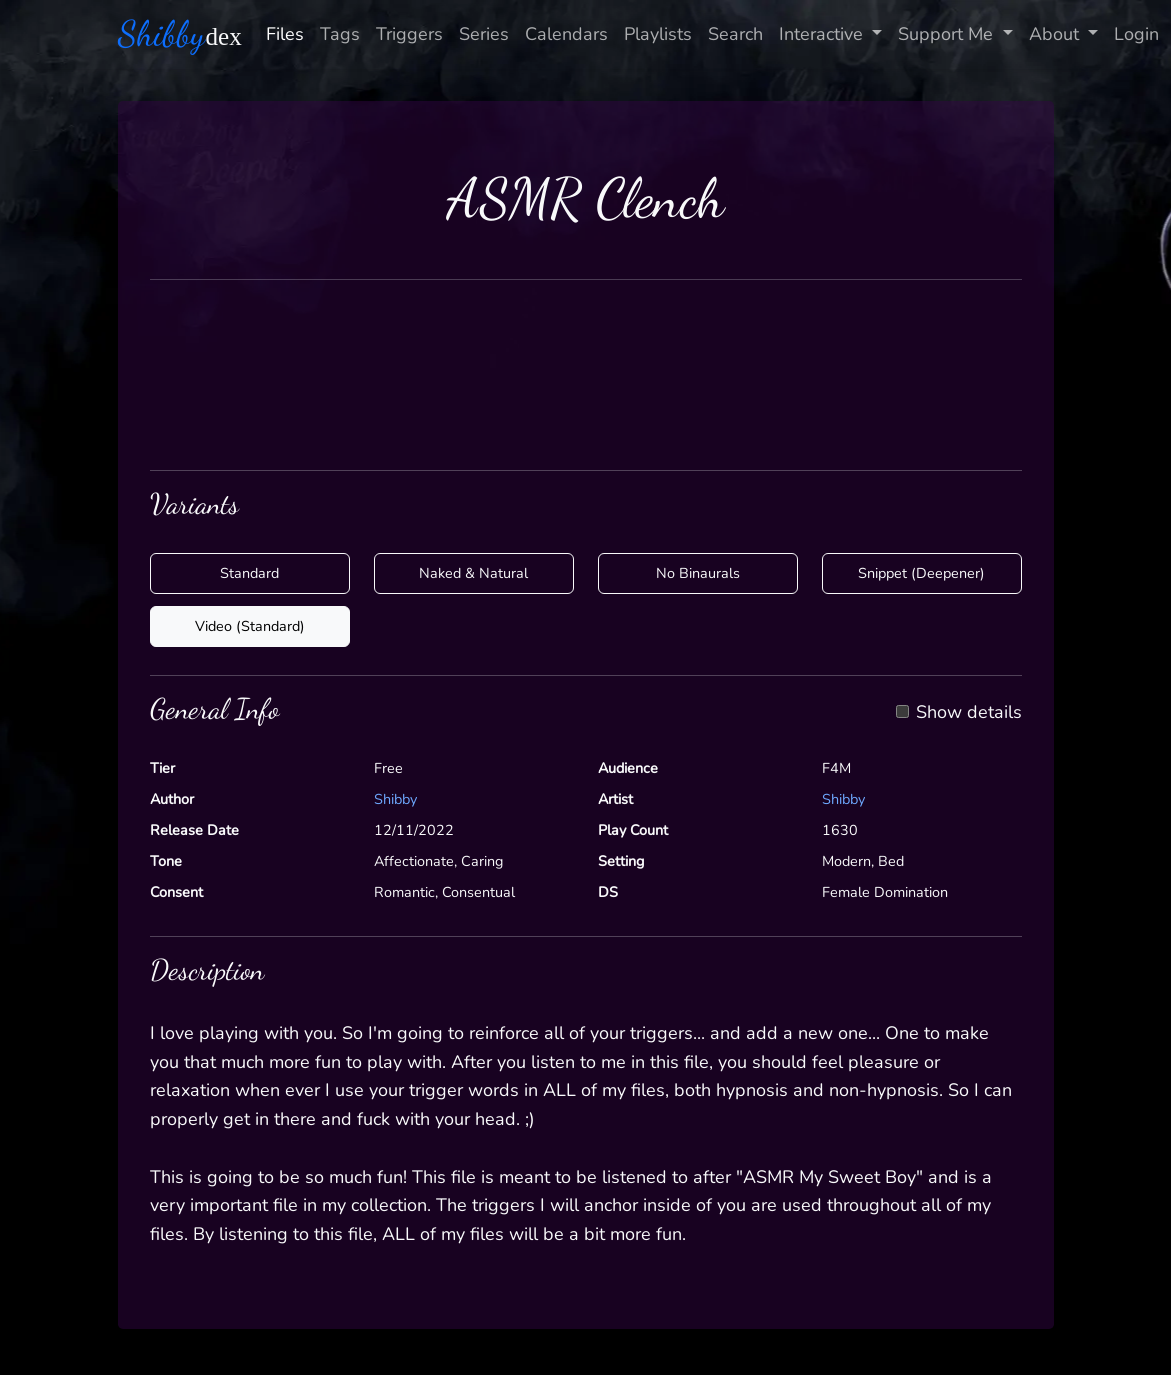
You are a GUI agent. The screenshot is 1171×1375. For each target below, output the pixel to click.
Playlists (658, 34)
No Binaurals (698, 573)
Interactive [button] (823, 34)
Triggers (409, 34)
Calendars (566, 34)
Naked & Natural (473, 573)
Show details (969, 713)
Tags (340, 34)
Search (735, 34)
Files (285, 34)
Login (1136, 34)
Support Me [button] (948, 34)
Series (484, 34)
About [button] (1056, 34)
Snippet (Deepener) (921, 573)
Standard (249, 573)
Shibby (395, 799)
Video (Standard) (250, 626)
